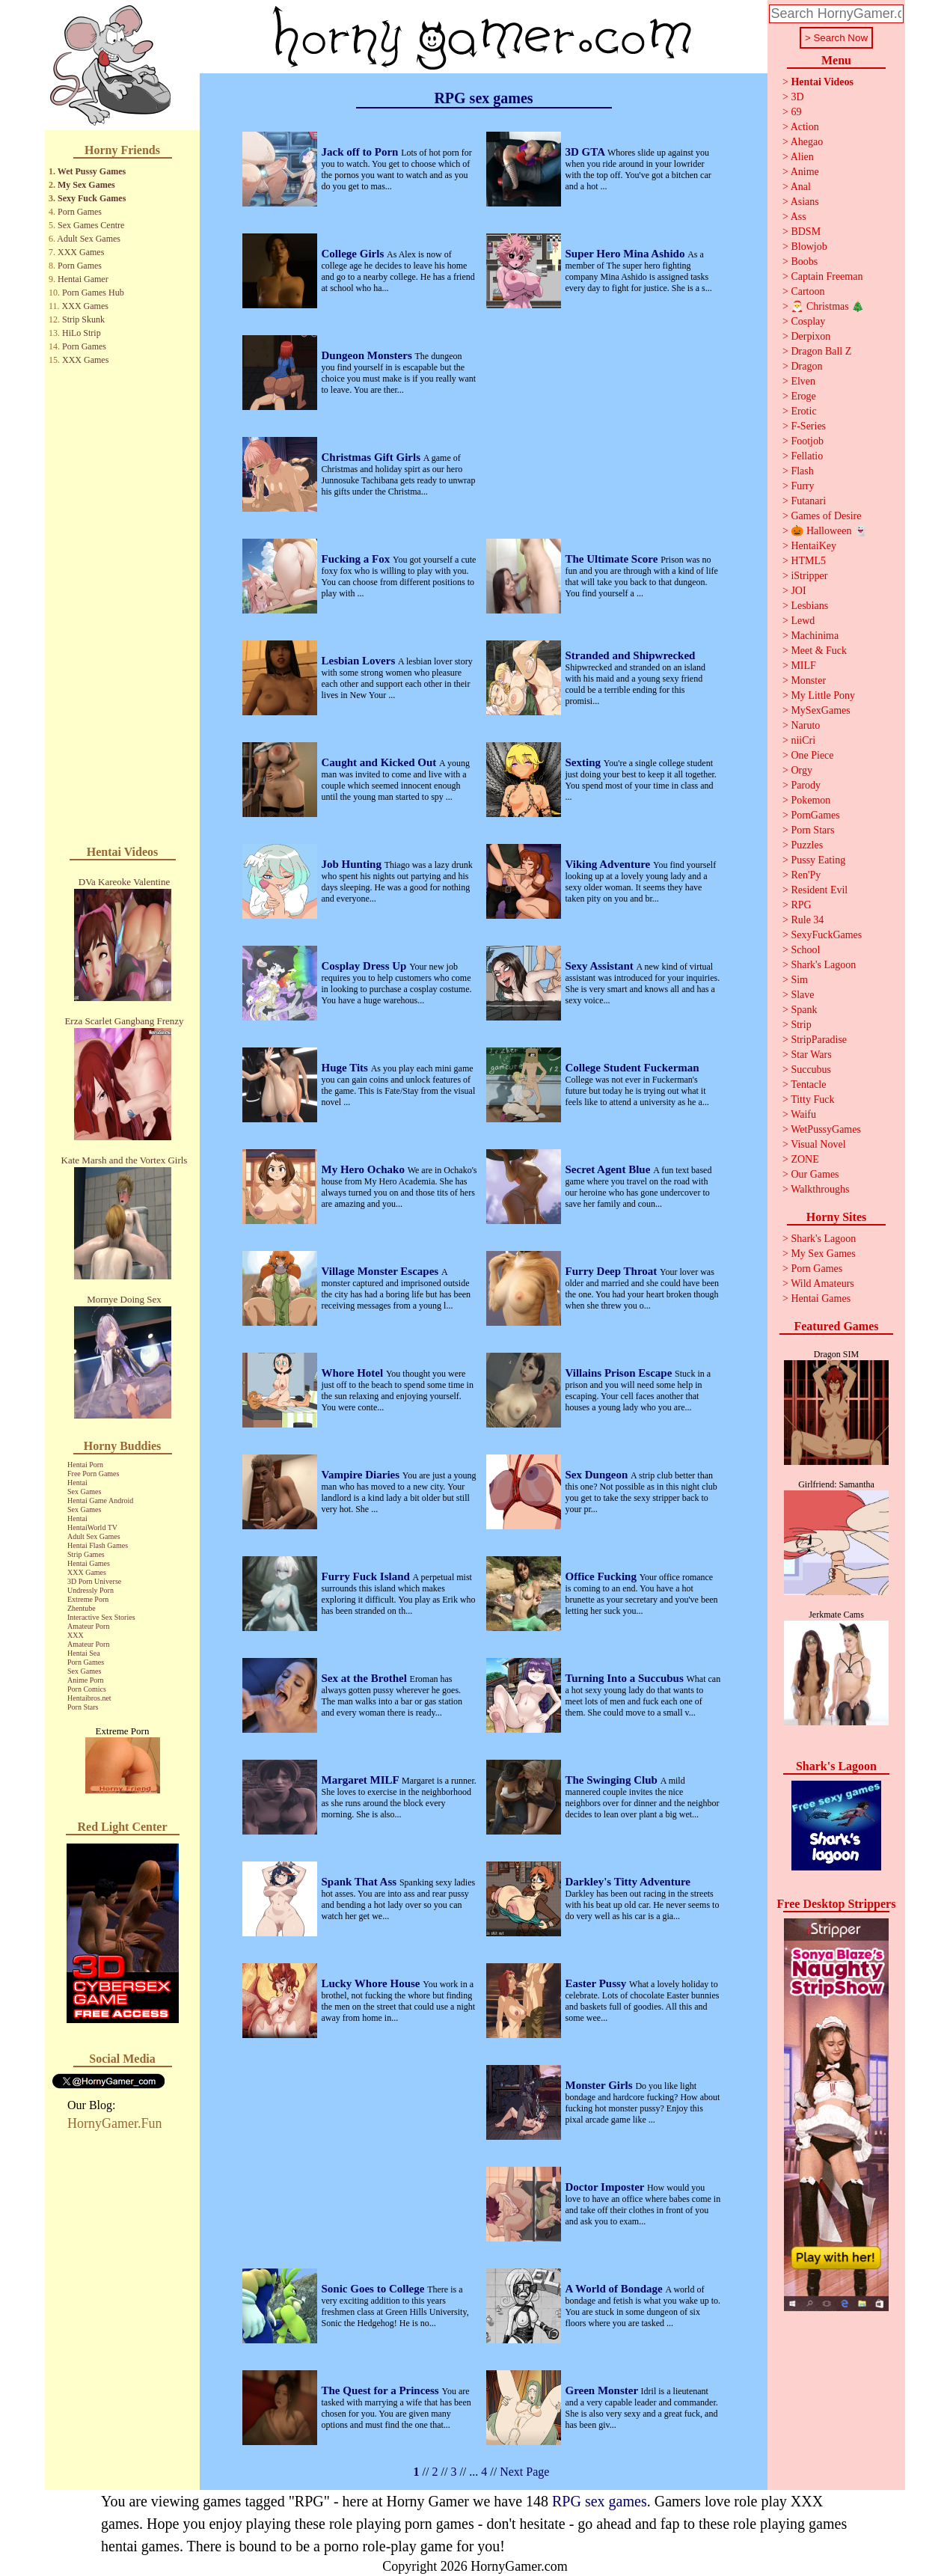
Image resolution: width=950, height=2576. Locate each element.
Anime (805, 171)
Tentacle (808, 1084)
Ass (798, 216)
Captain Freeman (826, 276)
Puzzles (807, 845)
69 (796, 111)
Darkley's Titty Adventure (628, 1882)
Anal (801, 186)
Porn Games (80, 211)
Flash (802, 471)
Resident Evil (819, 890)
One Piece (812, 755)
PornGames (815, 815)
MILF (803, 665)
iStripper (809, 575)
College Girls (354, 254)
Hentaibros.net (89, 1698)
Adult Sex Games (88, 238)
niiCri (803, 740)
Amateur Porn (88, 1626)
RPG (801, 905)
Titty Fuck (812, 1099)
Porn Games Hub (93, 292)
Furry (802, 486)
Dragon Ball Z (821, 351)
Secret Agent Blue (610, 1169)
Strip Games (86, 1554)
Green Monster (603, 2390)
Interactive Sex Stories (101, 1617)
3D (797, 97)
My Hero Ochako (365, 1169)
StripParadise (819, 1039)
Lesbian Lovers (360, 661)
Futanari (808, 501)
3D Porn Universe (94, 1581)
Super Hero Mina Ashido (627, 254)
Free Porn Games (93, 1473)
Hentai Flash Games (97, 1545)
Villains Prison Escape (620, 1373)
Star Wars (811, 1054)
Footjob (807, 441)
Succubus (811, 1069)
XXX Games (81, 252)
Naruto (805, 725)
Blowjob (809, 246)
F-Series (808, 426)
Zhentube (81, 1608)
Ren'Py (806, 875)
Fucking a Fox (357, 559)
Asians (805, 201)
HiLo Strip (81, 333)
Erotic (803, 411)
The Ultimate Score (613, 559)
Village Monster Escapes (381, 1271)
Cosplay (808, 321)
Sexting (585, 762)
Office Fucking (603, 1576)
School (805, 949)
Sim (799, 979)
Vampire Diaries (362, 1475)
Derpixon (810, 336)
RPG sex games (599, 2501)
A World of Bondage (616, 2289)
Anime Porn (85, 1680)
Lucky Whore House (372, 1983)
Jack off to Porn (362, 152)
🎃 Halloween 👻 (829, 530)
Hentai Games (88, 1563)
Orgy (801, 770)
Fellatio (807, 456)
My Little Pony (823, 695)
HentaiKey (813, 545)
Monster (808, 680)
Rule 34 (807, 920)
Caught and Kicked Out (381, 762)
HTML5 (808, 560)
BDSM (806, 231)
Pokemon (810, 800)
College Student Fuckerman (632, 1068)
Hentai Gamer (83, 279)
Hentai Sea (83, 1653)
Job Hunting (353, 864)
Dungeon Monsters (368, 355)
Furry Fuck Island (367, 1576)
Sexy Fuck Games (92, 198)
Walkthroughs (820, 1189)
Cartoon (807, 291)
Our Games (815, 1174)
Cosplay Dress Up (366, 966)
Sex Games (84, 1491)
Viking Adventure (610, 864)
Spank (804, 1009)
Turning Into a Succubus (626, 1678)
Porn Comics (86, 1689)
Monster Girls (601, 2085)
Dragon (806, 366)
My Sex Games (86, 185)
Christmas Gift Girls (372, 457)
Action (805, 126)
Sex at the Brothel (366, 1678)
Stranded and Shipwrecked (631, 655)
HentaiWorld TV (92, 1527)
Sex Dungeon (598, 1475)
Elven (803, 381)
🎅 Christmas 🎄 (827, 306)
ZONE (804, 1159)
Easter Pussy (598, 1983)
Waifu (803, 1114)
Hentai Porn (85, 1464)
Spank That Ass (360, 1882)
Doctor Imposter (606, 2187)
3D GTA (586, 152)
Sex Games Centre (91, 225)
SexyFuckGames (826, 934)
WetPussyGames (826, 1129)
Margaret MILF (362, 1780)
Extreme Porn (87, 1599)
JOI (798, 590)
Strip (801, 1024)
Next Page (524, 2471)
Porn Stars (82, 1707)
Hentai (77, 1482)
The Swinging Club (613, 1780)
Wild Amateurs (822, 1283)
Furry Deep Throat (613, 1271)
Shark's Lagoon (823, 964)
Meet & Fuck (819, 650)
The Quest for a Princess (382, 2390)
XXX (75, 1635)
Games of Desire (826, 515)
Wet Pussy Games (92, 171)
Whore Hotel (354, 1373)
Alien (802, 156)
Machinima (815, 635)
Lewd (803, 620)
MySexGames (820, 710)
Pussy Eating (818, 860)
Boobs (804, 261)
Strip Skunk (83, 319)
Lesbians (809, 605)
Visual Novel (818, 1144)
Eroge (803, 396)
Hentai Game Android (100, 1500)
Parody (806, 785)
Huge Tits (346, 1068)
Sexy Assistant (601, 966)
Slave (802, 994)
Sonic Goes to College (375, 2289)
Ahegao (807, 141)
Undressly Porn (90, 1590)
